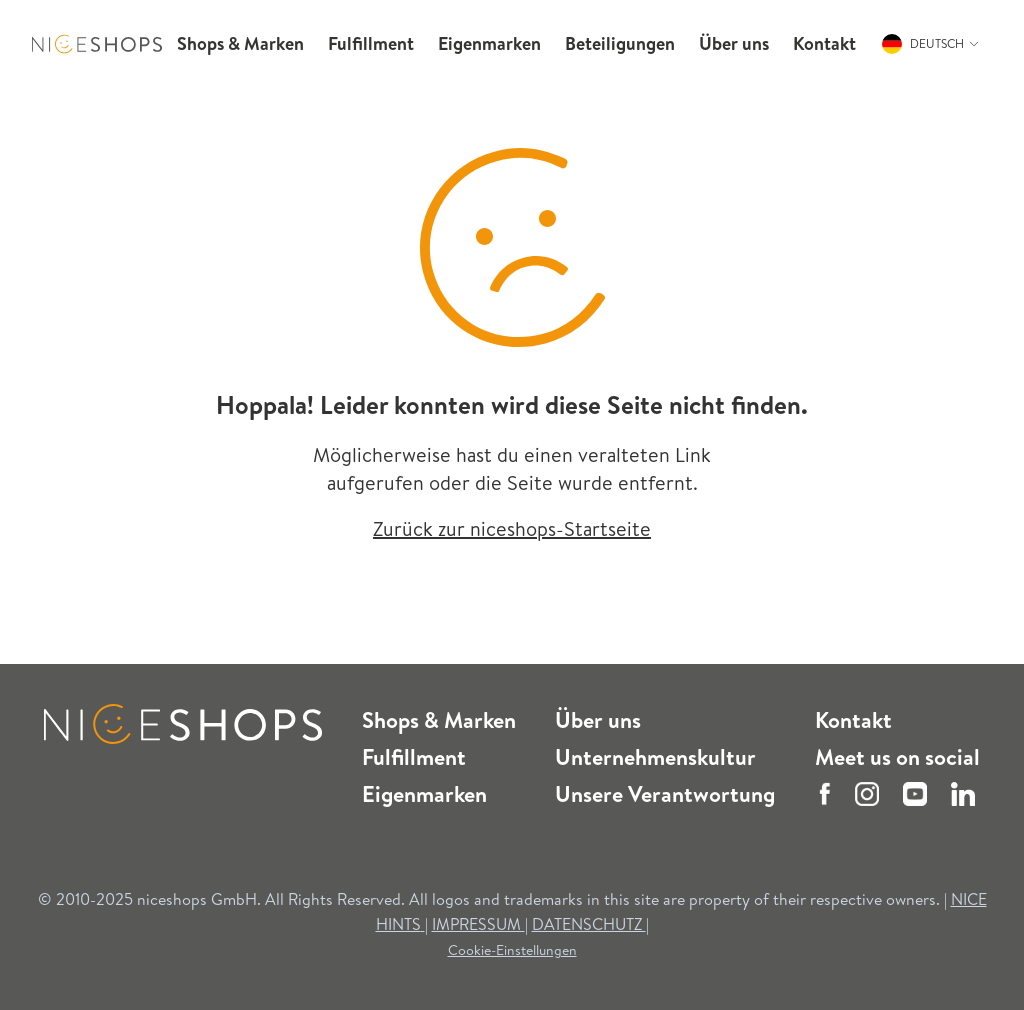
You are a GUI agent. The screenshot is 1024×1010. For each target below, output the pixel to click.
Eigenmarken (424, 794)
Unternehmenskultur (655, 757)
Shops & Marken (439, 720)
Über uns (598, 720)
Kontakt (853, 720)
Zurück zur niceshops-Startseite (512, 528)
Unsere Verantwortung (665, 794)
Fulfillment (414, 757)
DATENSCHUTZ (589, 924)
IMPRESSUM (478, 924)
